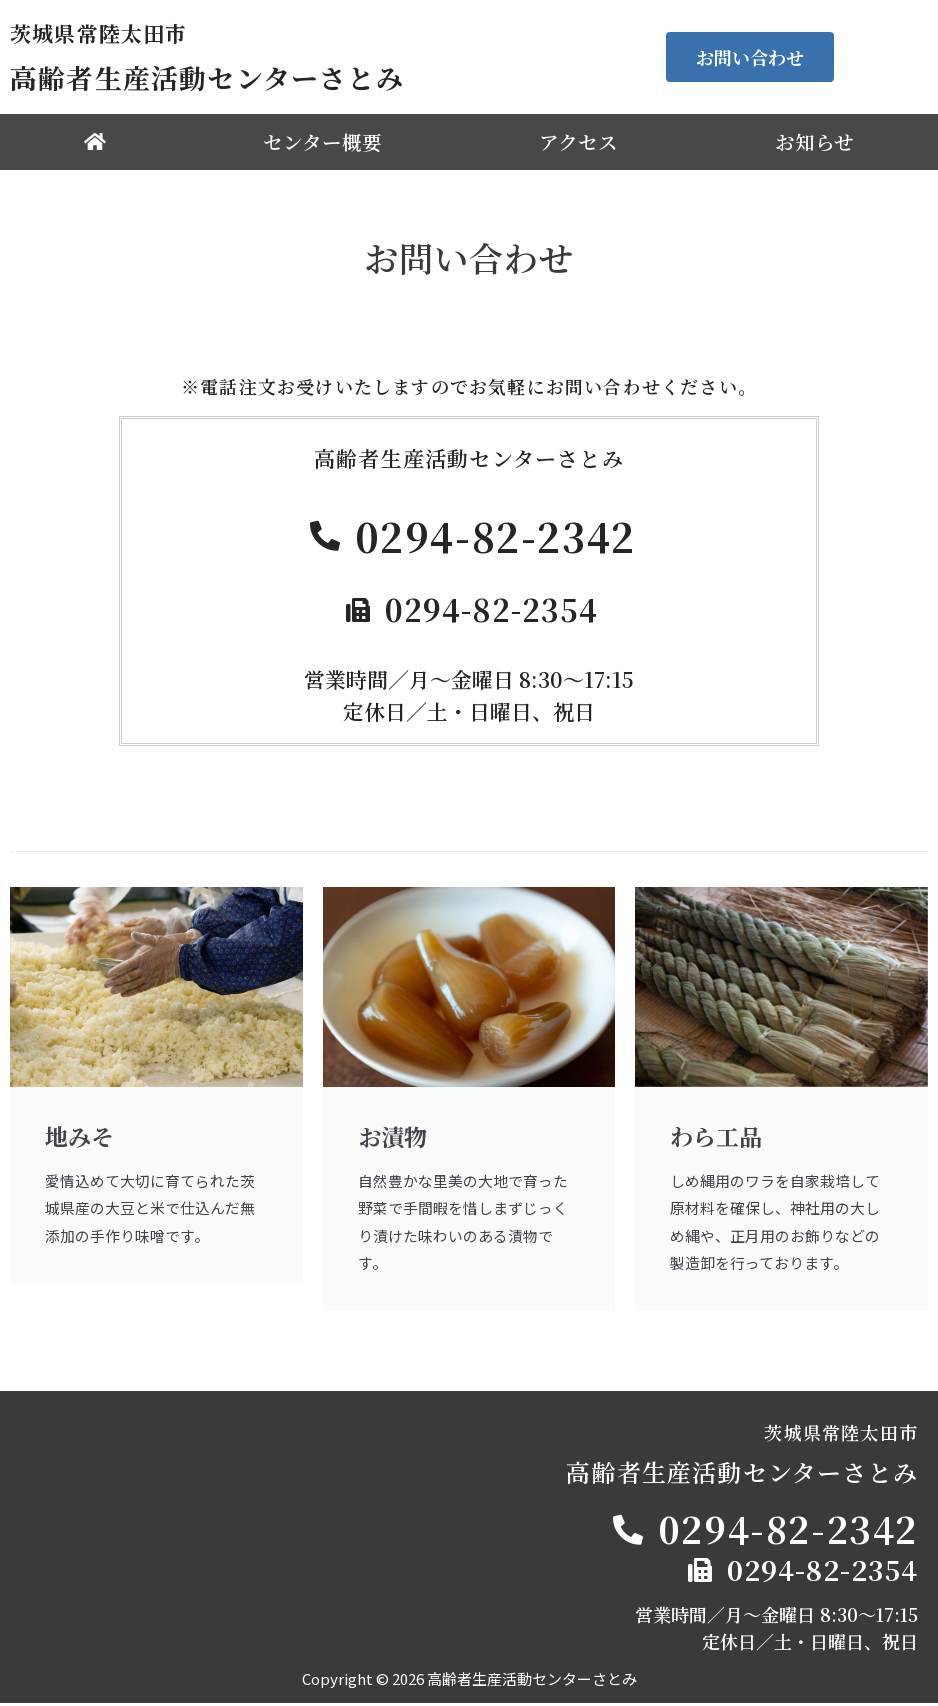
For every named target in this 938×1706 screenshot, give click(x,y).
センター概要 (322, 142)
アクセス (578, 142)
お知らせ (814, 142)
